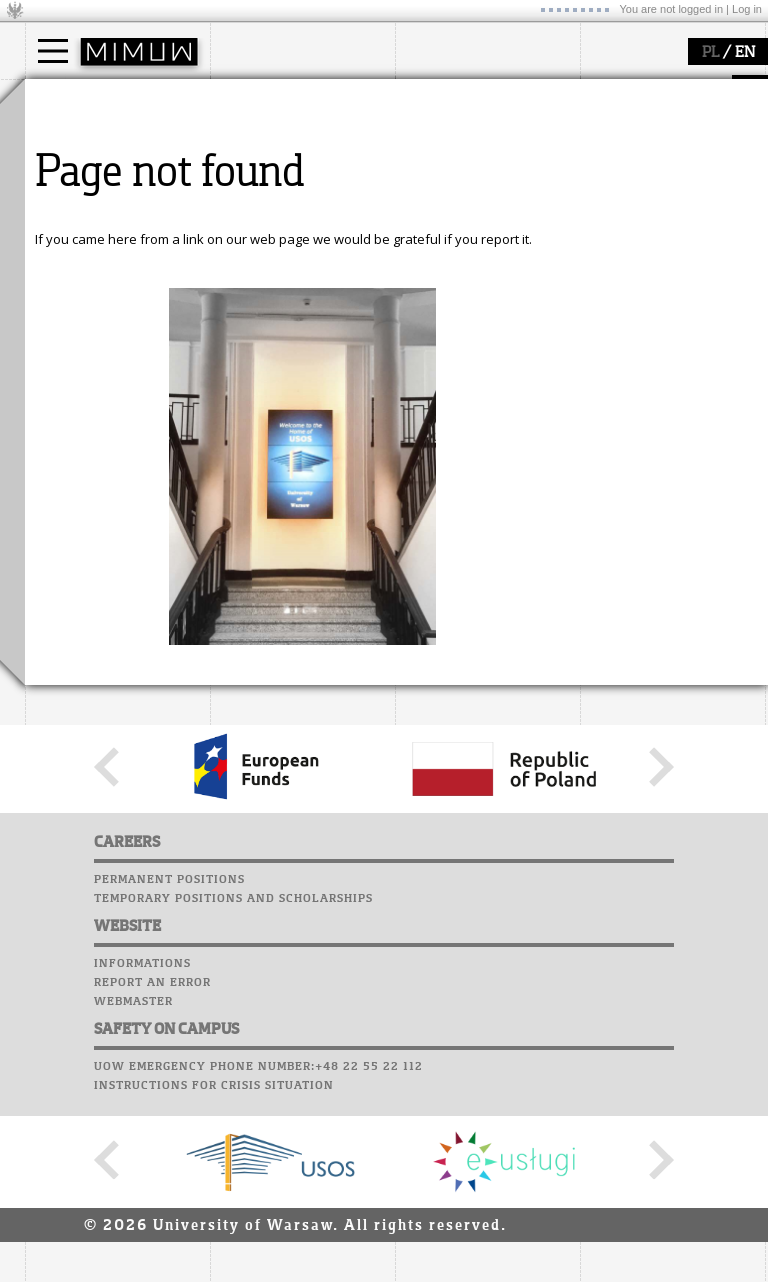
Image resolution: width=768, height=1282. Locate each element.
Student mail (630, 147)
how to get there (284, 138)
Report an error (152, 1167)
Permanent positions (169, 1064)
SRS (667, 90)
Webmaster (133, 1186)
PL (710, 53)
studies (69, 98)
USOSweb (613, 90)
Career (607, 185)
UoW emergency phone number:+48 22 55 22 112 (258, 1251)
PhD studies (86, 174)
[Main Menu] (53, 51)
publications (457, 174)
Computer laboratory (661, 128)
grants (439, 192)
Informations (142, 1148)
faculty (253, 98)
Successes (617, 223)
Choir (602, 204)
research (446, 98)
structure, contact (287, 156)
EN (745, 53)
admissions (85, 210)
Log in (747, 9)
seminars (448, 156)
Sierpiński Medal (470, 210)
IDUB (434, 228)
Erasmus (76, 192)
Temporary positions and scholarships (233, 1083)
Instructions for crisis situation (214, 1270)
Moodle (609, 109)
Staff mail (620, 166)
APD (703, 90)
